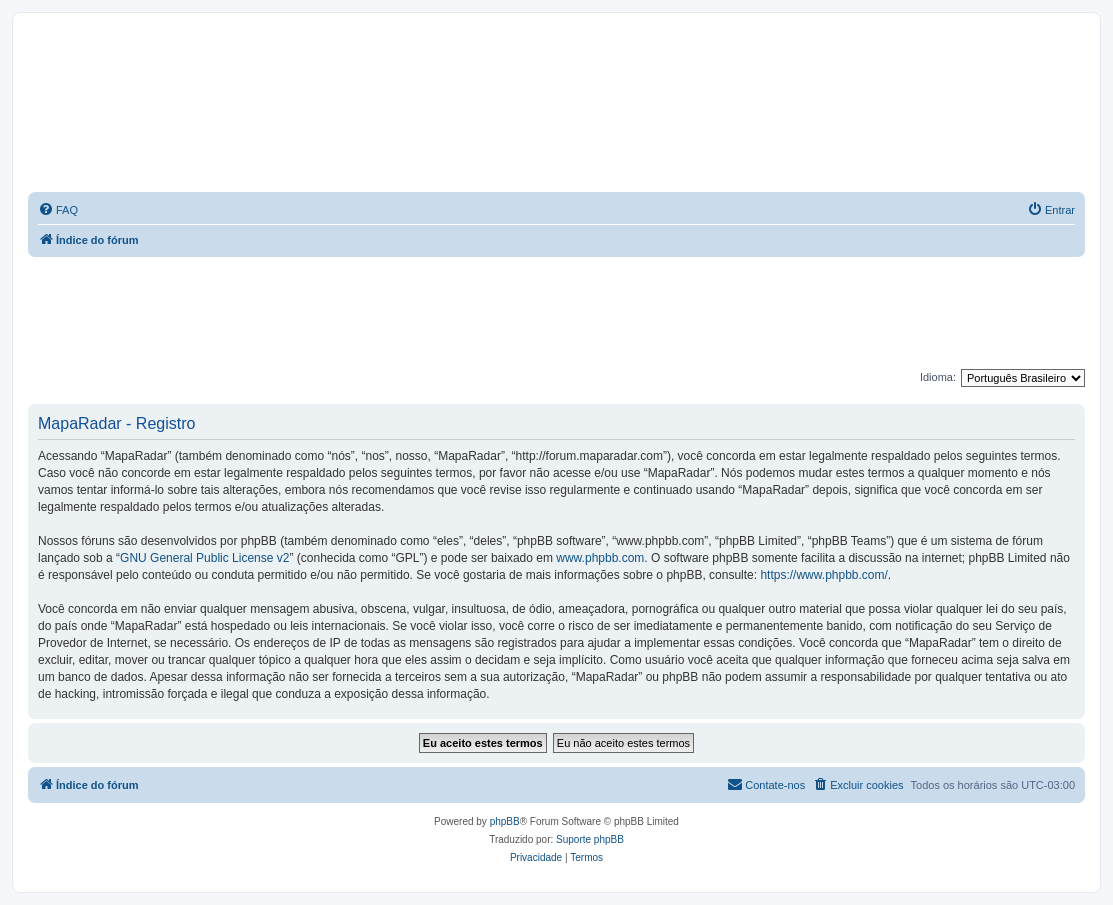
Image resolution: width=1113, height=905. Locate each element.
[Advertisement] (557, 312)
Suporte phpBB (590, 839)
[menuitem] (58, 210)
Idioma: (938, 377)
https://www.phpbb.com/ (823, 575)
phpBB (505, 821)
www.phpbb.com (600, 558)
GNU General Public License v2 (204, 558)
